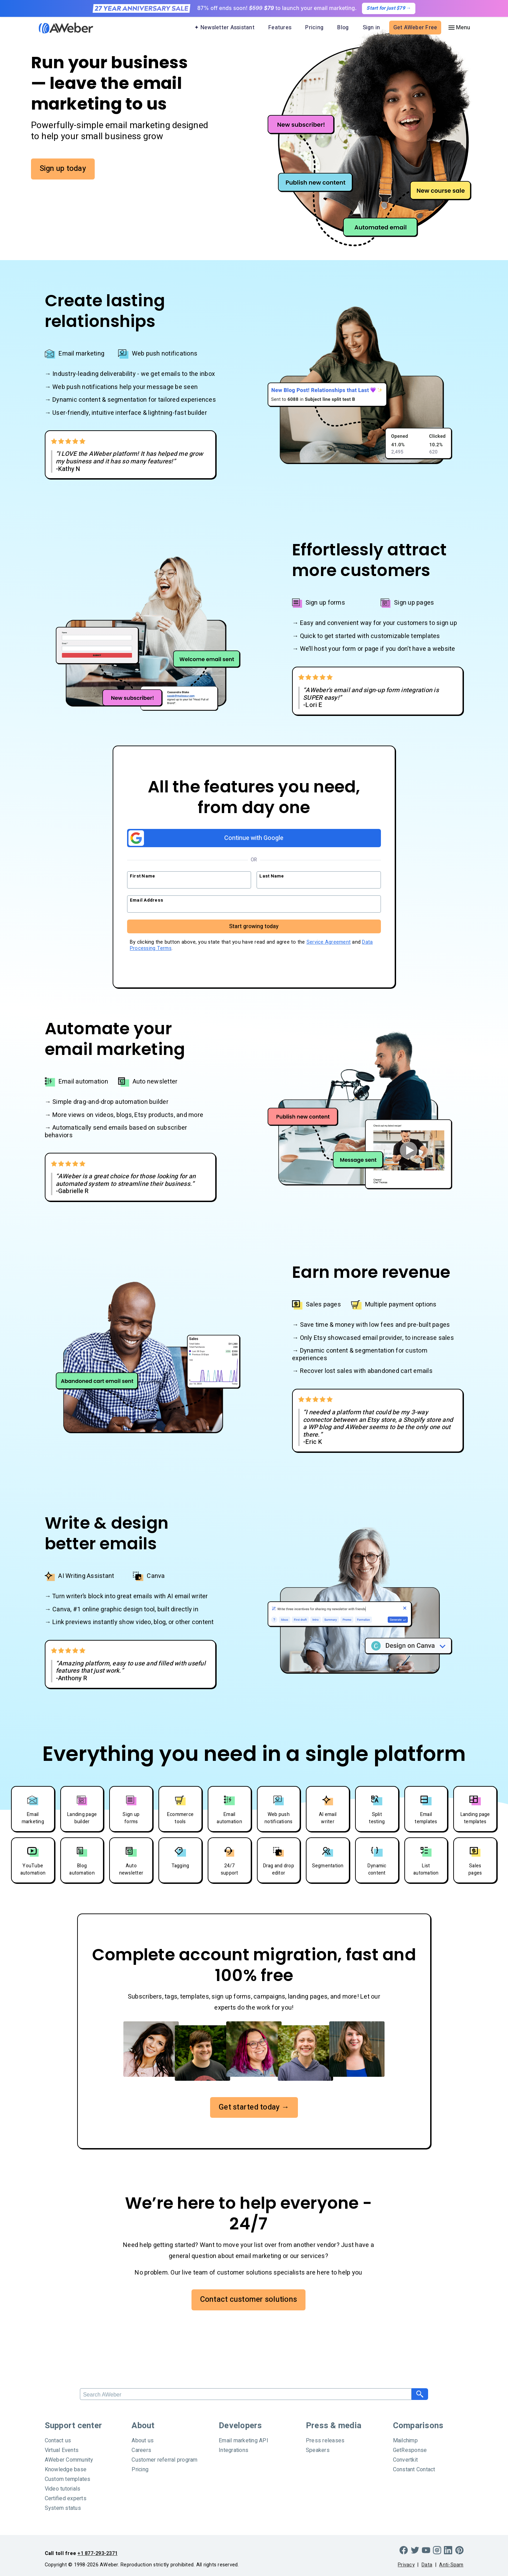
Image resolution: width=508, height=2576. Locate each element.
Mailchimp (405, 2440)
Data (427, 2564)
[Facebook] (404, 2550)
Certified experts (65, 2498)
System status (63, 2508)
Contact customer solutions (248, 2299)
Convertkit (405, 2460)
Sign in (371, 27)
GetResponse (410, 2450)
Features (279, 27)
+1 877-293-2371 (97, 2553)
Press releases (325, 2440)
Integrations (233, 2450)
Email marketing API (243, 2440)
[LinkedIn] (448, 2550)
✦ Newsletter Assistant (224, 27)
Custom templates (68, 2479)
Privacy (406, 2564)
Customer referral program (164, 2460)
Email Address (146, 900)
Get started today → (254, 2107)
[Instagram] (437, 2550)
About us (143, 2440)
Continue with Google (206, 838)
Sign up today (63, 168)
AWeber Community (69, 2460)
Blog (343, 27)
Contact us (58, 2440)
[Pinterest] (459, 2550)
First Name (142, 876)
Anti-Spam (451, 2564)
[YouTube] (426, 2550)
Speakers (318, 2450)
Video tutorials (63, 2489)
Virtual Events (62, 2450)
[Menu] (459, 28)
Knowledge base (66, 2469)
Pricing (314, 27)
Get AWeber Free (415, 27)
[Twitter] (415, 2550)
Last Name (271, 876)
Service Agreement (329, 942)
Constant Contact (414, 2469)
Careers (141, 2450)
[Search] (246, 2394)
